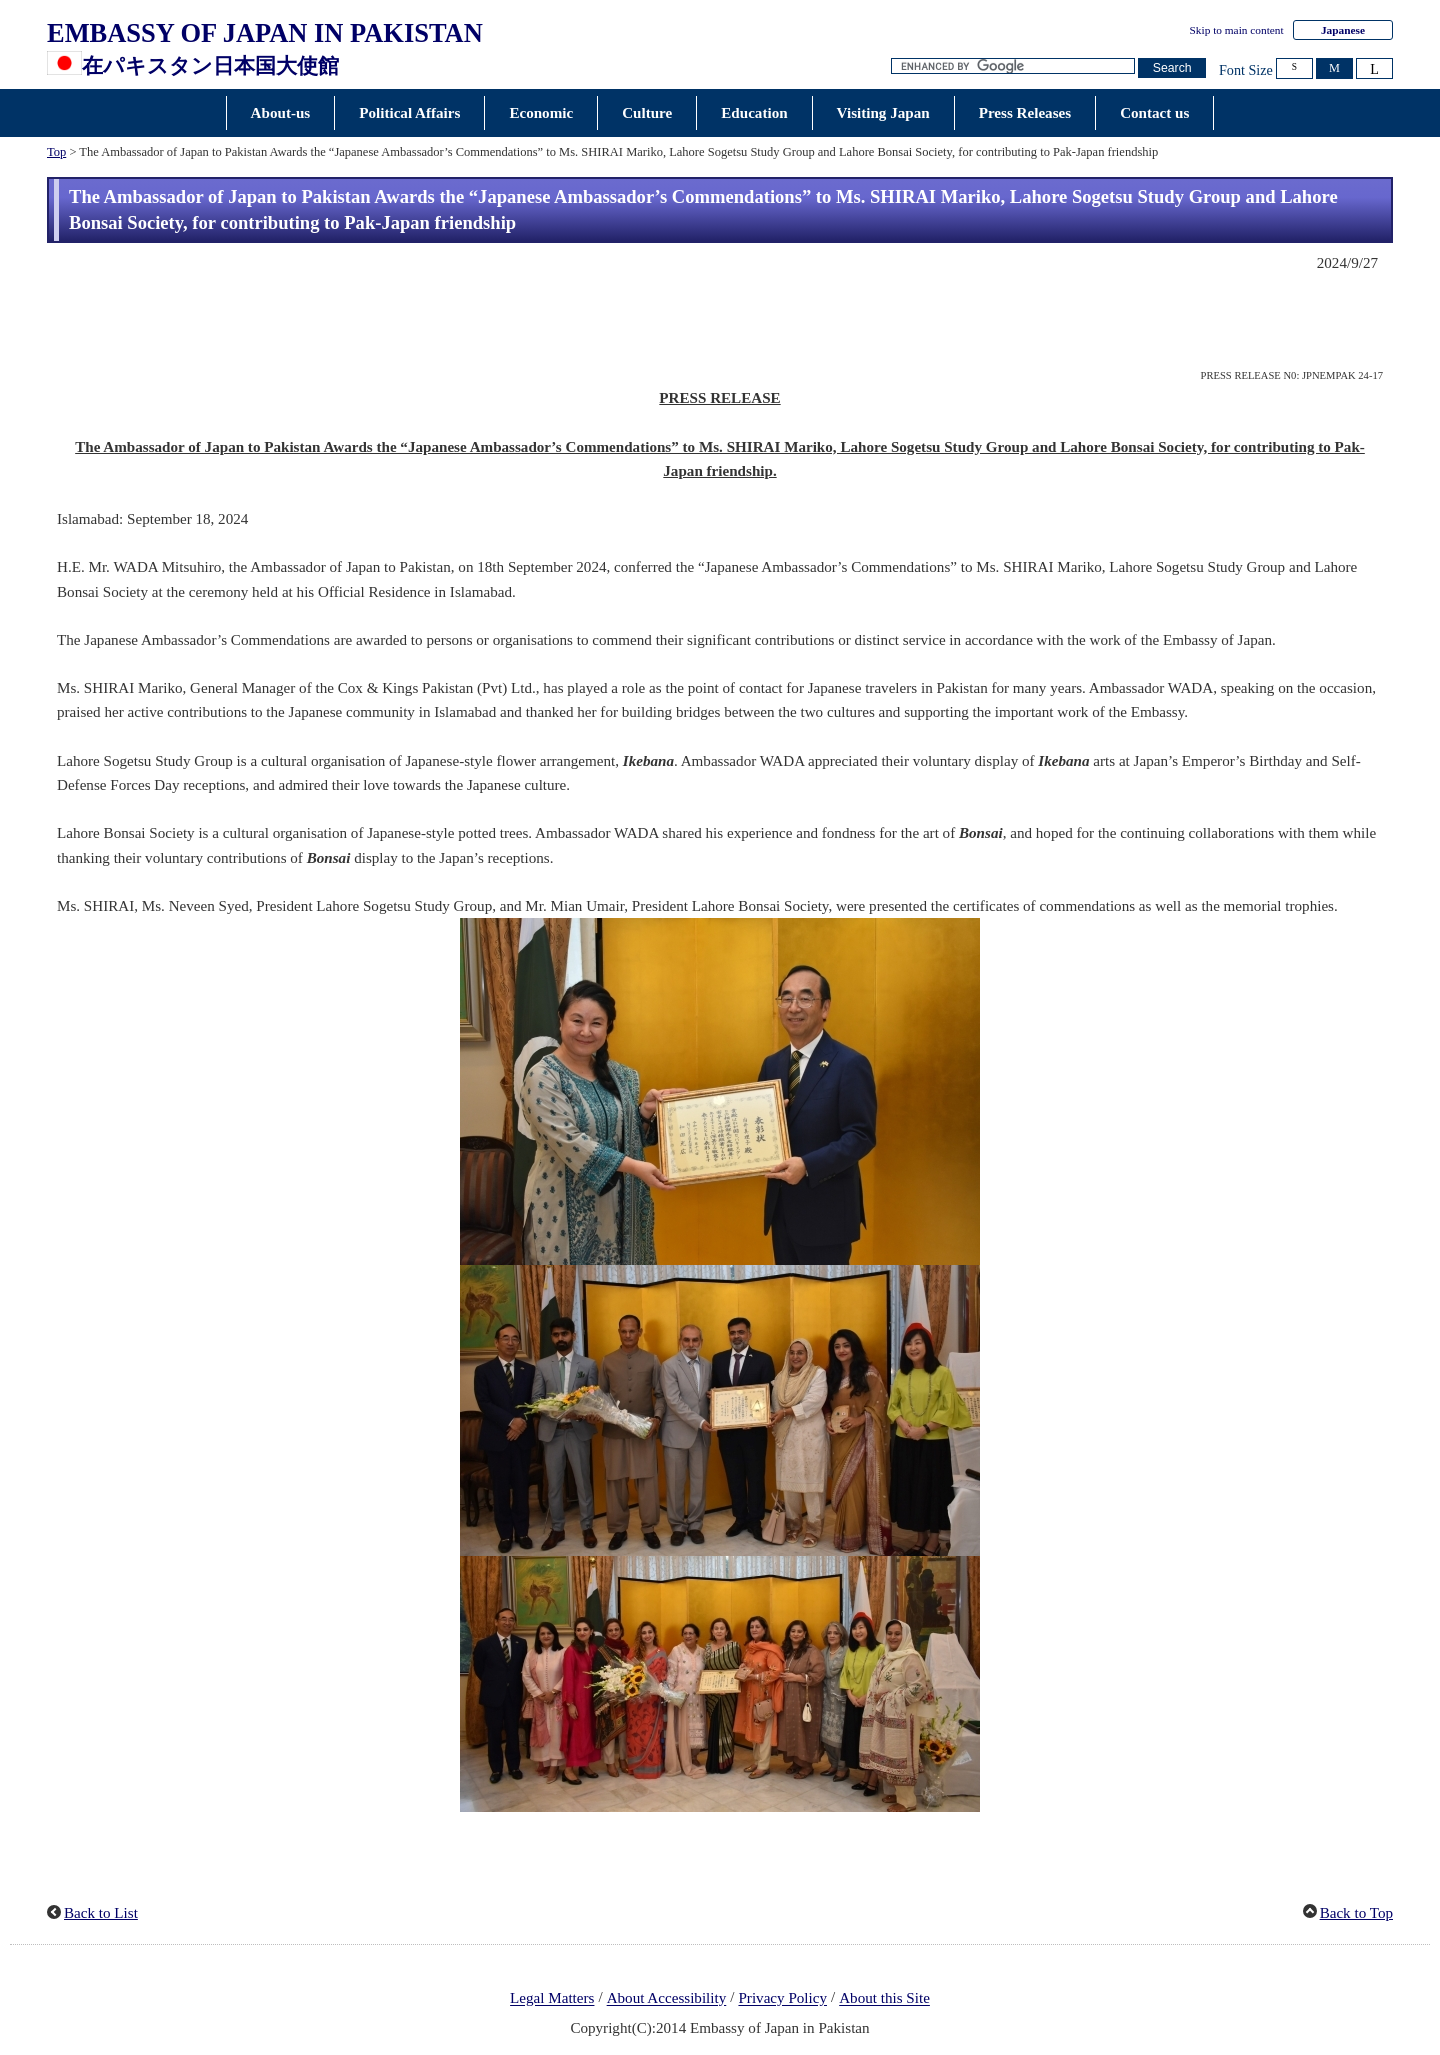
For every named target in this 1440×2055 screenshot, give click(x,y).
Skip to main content (1237, 30)
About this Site (884, 1999)
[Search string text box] (1013, 66)
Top (56, 152)
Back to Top (1356, 1913)
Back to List (101, 1913)
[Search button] (1172, 68)
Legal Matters (552, 1999)
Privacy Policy (782, 1999)
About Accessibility (667, 1999)
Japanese (1343, 30)
